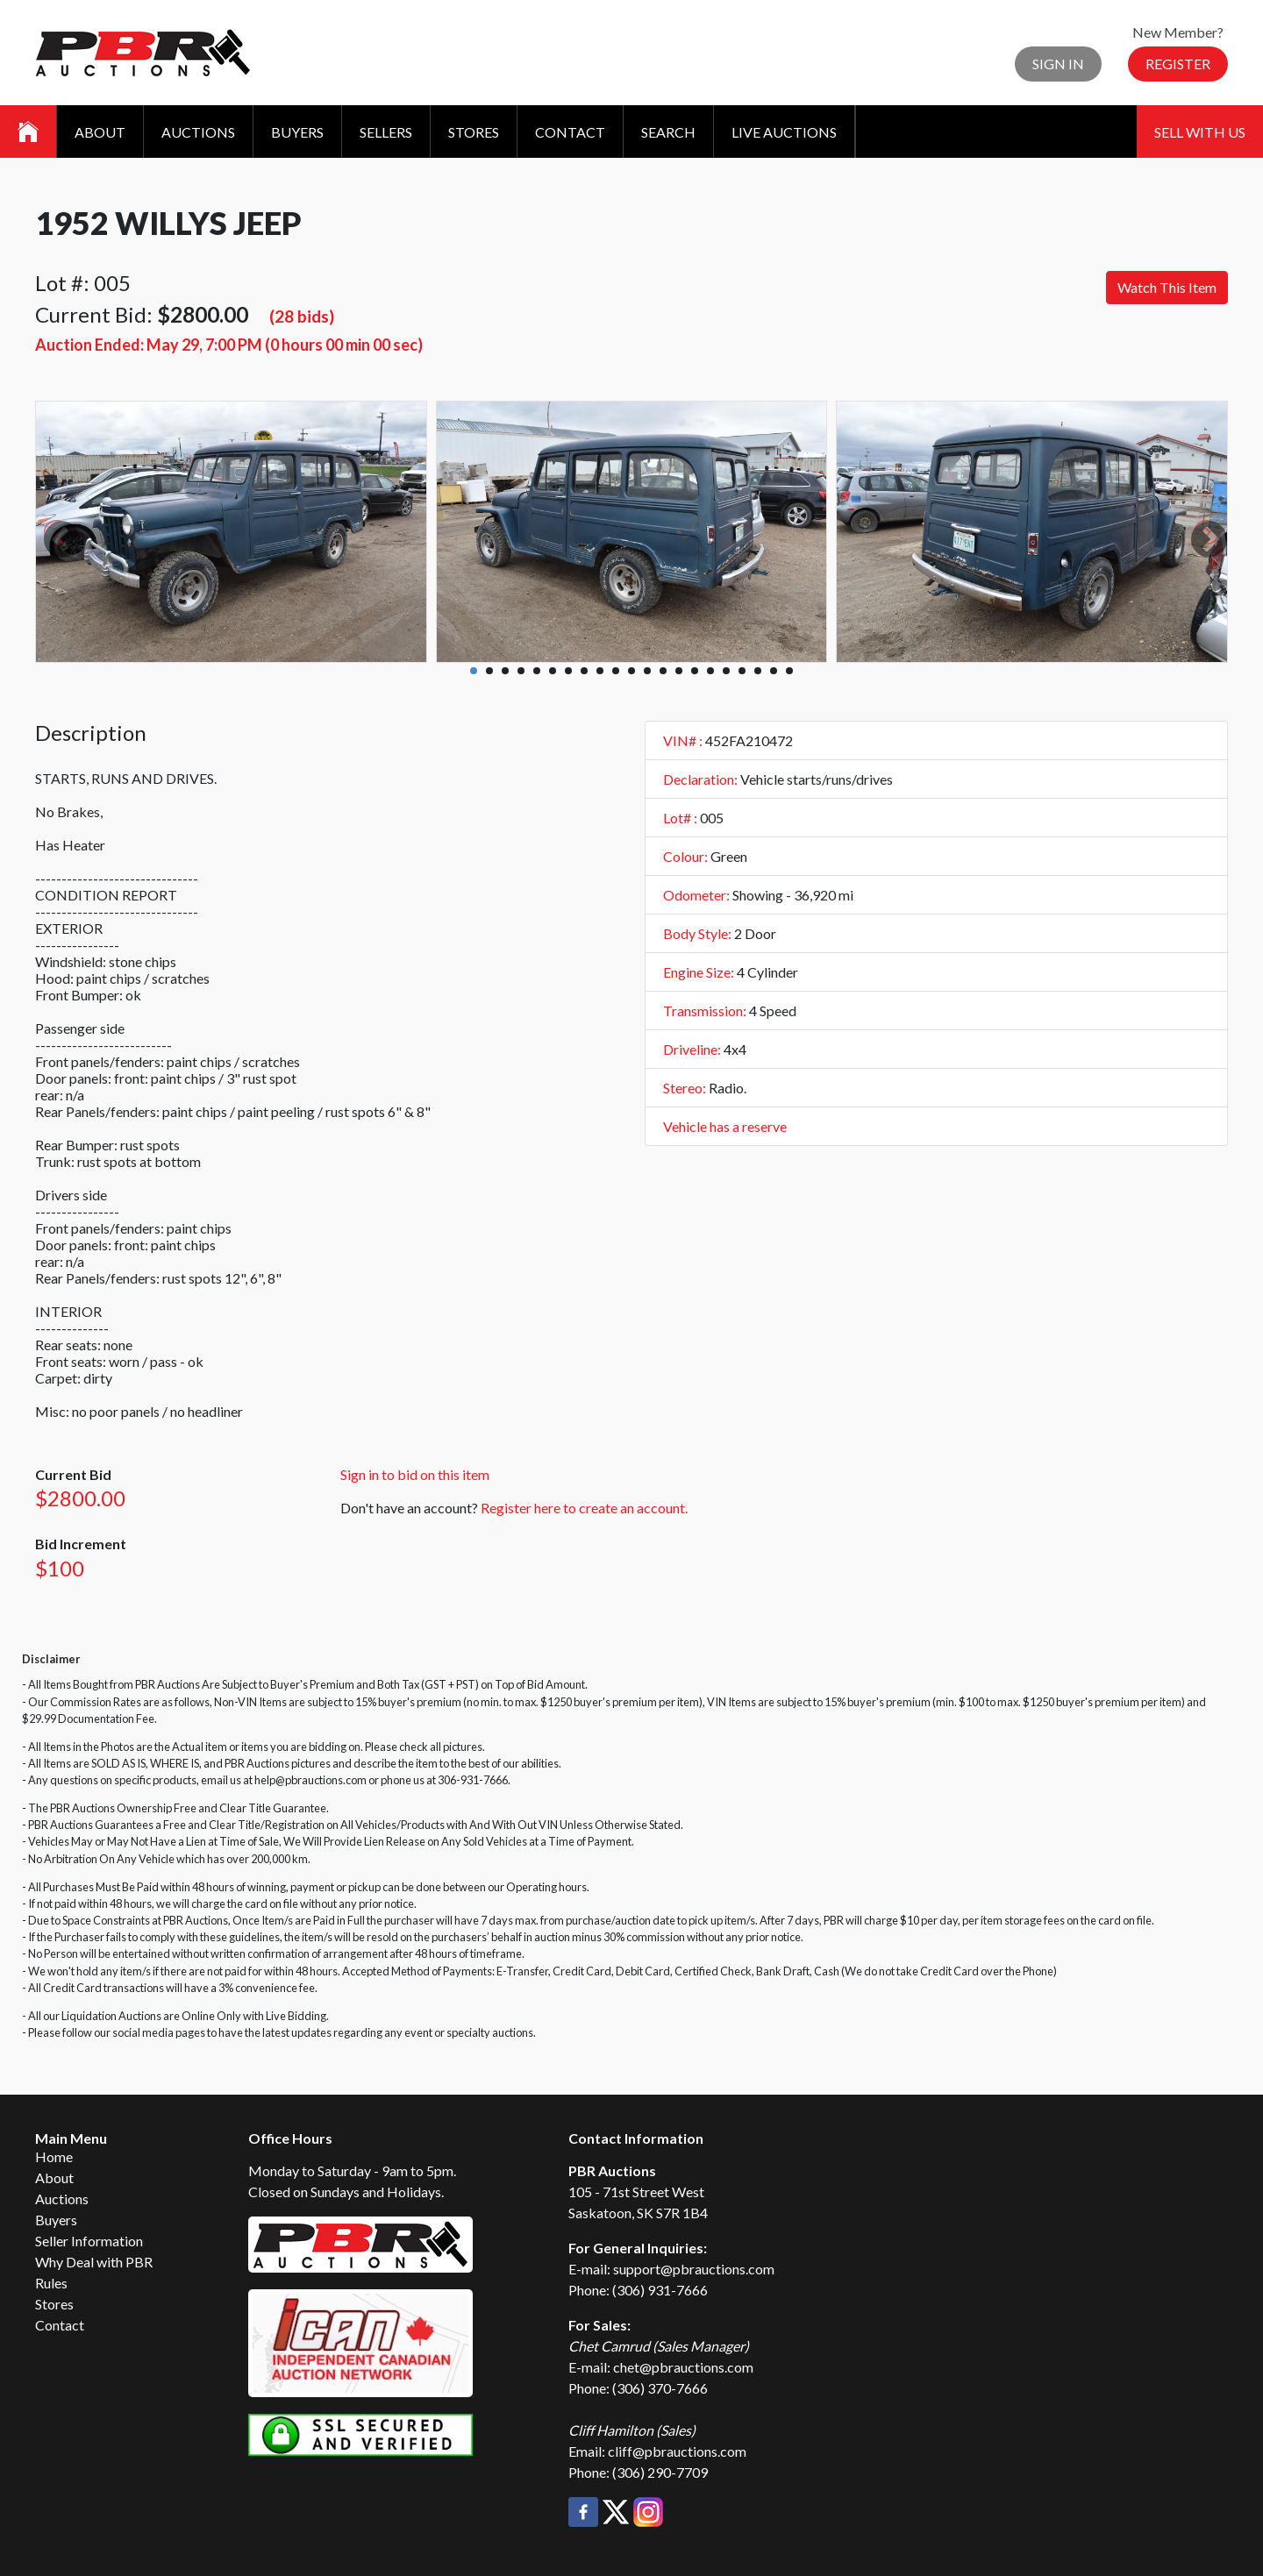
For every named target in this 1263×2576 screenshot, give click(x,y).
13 (663, 670)
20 (773, 670)
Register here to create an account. (584, 1507)
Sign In (1058, 63)
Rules (51, 2282)
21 (789, 670)
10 (615, 670)
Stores (473, 132)
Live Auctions (784, 132)
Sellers (386, 132)
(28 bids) (301, 316)
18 (742, 670)
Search (668, 132)
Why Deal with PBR (94, 2261)
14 (678, 670)
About (100, 132)
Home (54, 2156)
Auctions (198, 132)
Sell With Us (1199, 132)
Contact (570, 132)
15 (694, 670)
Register (1177, 63)
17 (726, 670)
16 (710, 670)
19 (757, 670)
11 (631, 670)
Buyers (297, 132)
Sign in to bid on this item (414, 1474)
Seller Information (89, 2240)
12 (647, 670)
